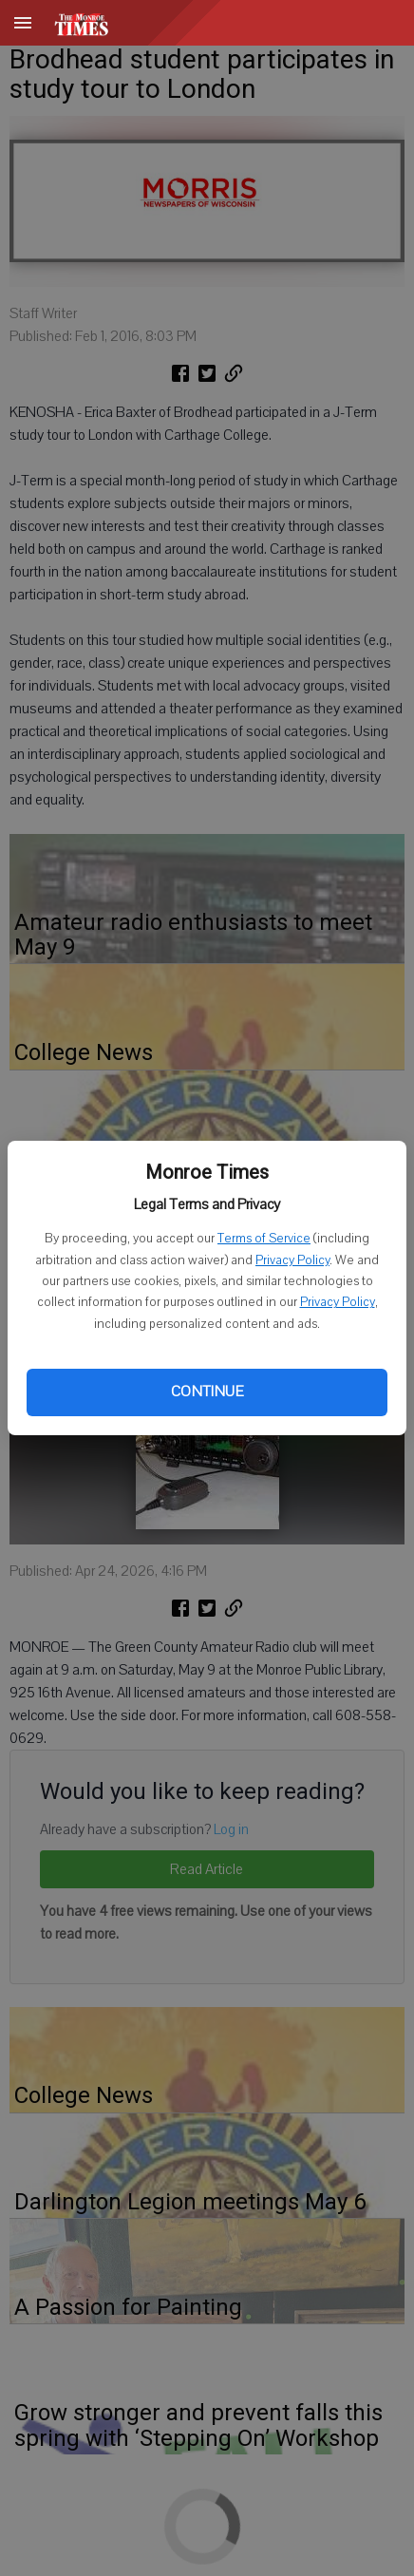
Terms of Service (263, 1238)
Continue (207, 1391)
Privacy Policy (292, 1260)
